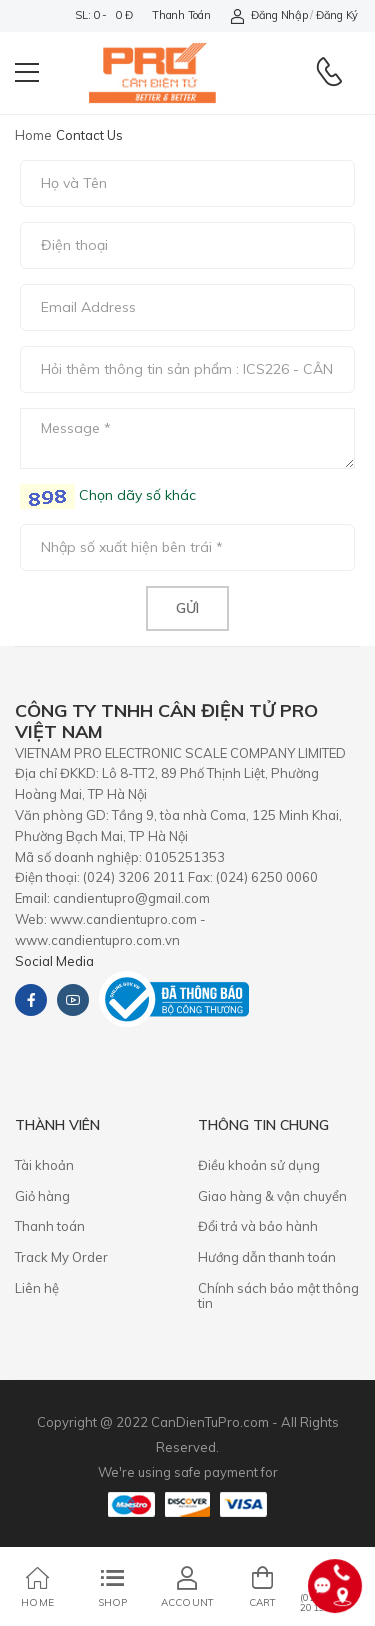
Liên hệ (37, 1288)
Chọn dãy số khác (135, 495)
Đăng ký (337, 15)
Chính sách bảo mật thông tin (278, 1296)
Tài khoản (44, 1165)
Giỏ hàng (42, 1196)
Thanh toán (181, 15)
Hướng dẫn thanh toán (267, 1257)
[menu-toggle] (27, 73)
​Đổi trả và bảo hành (258, 1226)
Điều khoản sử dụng (259, 1165)
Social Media (54, 961)
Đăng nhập (268, 15)
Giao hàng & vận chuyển (272, 1196)
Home (33, 135)
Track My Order (61, 1257)
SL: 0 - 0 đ (103, 15)
